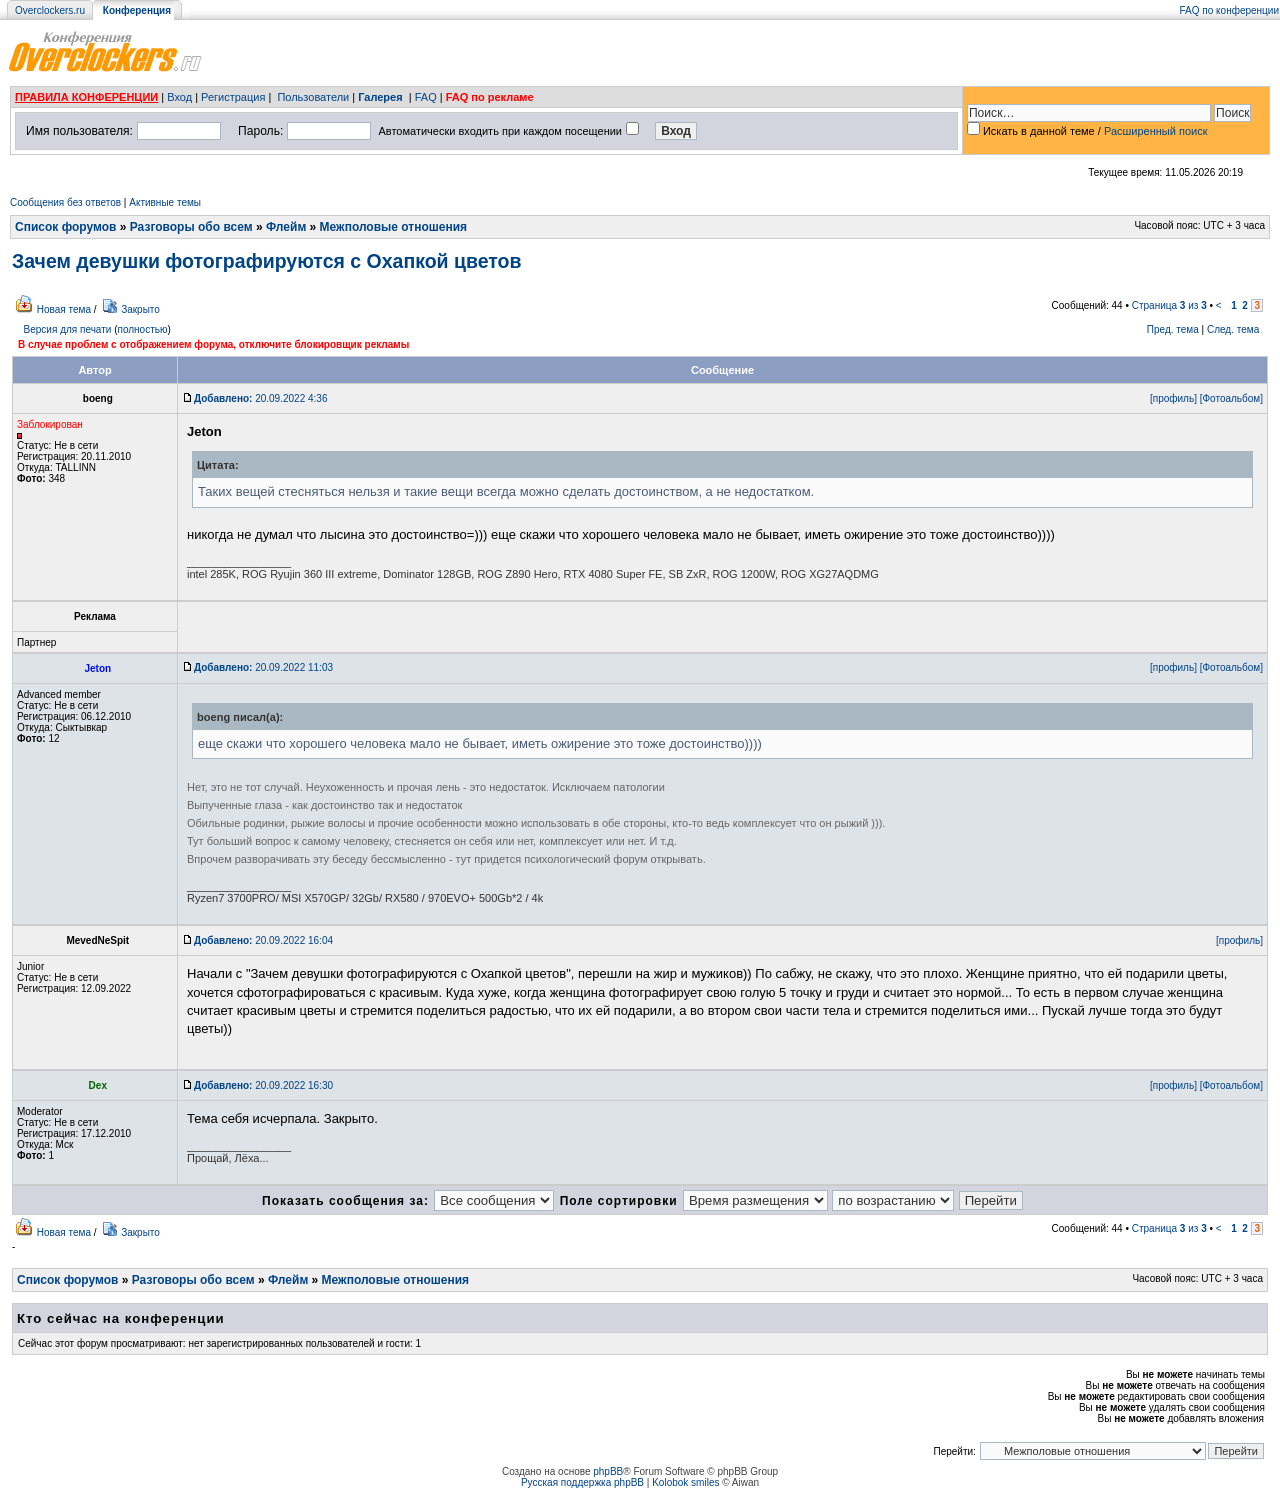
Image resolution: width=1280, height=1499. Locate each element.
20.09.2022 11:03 (263, 667)
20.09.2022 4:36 (260, 398)
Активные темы (165, 202)
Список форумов (65, 227)
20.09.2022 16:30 (263, 1085)
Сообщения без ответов (65, 202)
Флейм (286, 227)
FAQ (426, 97)
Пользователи (313, 97)
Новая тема (64, 309)
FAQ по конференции (1229, 10)
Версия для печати (68, 329)
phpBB (608, 1471)
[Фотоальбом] (1231, 398)
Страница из (1169, 305)
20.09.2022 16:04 (263, 940)
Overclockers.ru (50, 10)
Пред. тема (1173, 329)
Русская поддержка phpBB (582, 1482)
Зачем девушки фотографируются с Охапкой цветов (267, 261)
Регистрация (233, 97)
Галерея (380, 97)
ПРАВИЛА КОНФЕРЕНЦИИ (86, 97)
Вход (179, 97)
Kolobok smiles (685, 1482)
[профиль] (1173, 398)
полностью (142, 329)
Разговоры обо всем (191, 227)
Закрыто (140, 309)
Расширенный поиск (1156, 131)
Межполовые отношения (394, 227)
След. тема (1233, 329)
